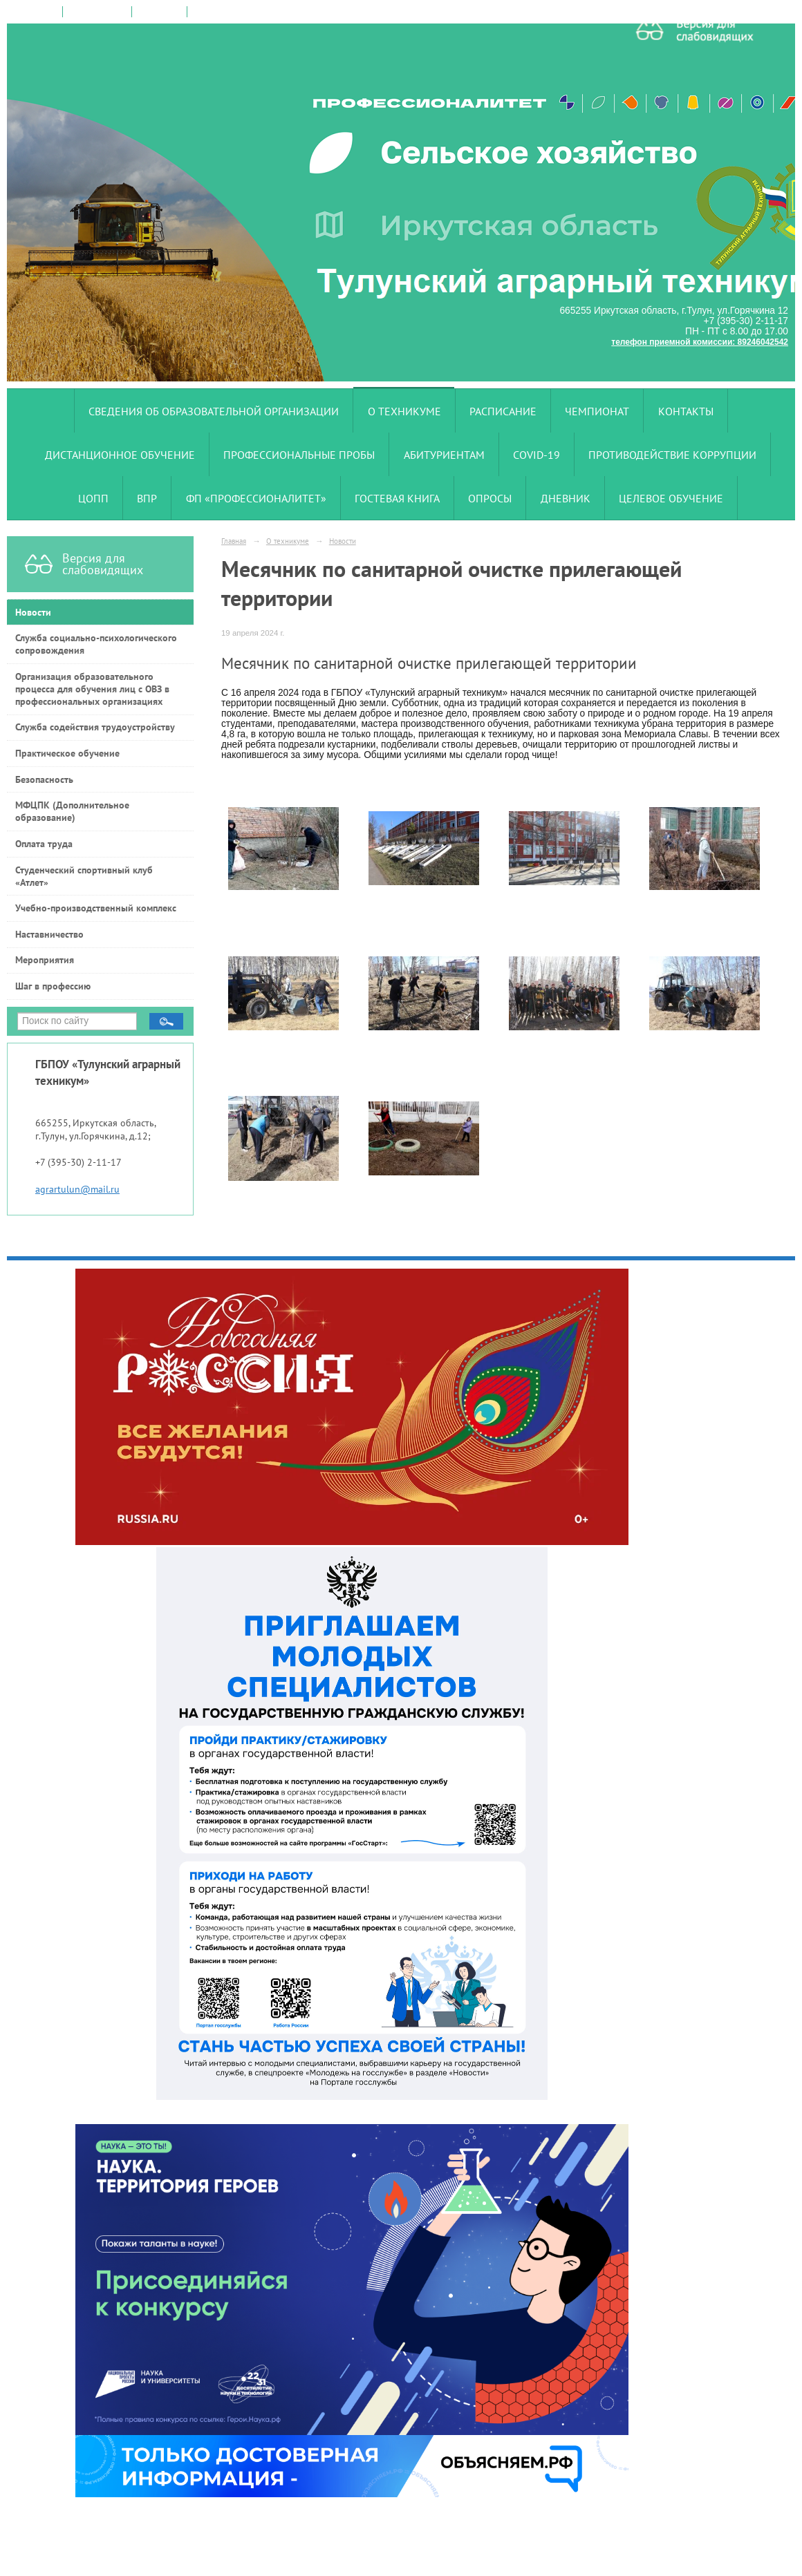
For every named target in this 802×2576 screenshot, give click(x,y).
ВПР (147, 498)
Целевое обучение (671, 498)
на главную (35, 11)
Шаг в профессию (53, 986)
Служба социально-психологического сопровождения (96, 644)
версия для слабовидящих (244, 11)
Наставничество (49, 934)
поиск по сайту (97, 11)
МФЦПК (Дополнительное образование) (72, 811)
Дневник (565, 498)
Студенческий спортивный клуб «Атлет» (84, 876)
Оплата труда (44, 843)
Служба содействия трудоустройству (95, 727)
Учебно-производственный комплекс (95, 908)
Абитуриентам (444, 455)
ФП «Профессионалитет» (256, 498)
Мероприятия (44, 960)
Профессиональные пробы (299, 455)
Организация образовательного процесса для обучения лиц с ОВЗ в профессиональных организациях (92, 689)
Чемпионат (597, 411)
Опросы (490, 498)
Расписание (503, 411)
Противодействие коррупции (672, 455)
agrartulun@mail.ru (77, 1189)
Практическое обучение (67, 753)
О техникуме (404, 411)
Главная (233, 541)
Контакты (686, 411)
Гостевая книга (397, 498)
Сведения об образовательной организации (213, 411)
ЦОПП (93, 498)
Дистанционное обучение (120, 455)
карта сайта (159, 11)
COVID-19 (536, 455)
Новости (33, 612)
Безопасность (44, 779)
